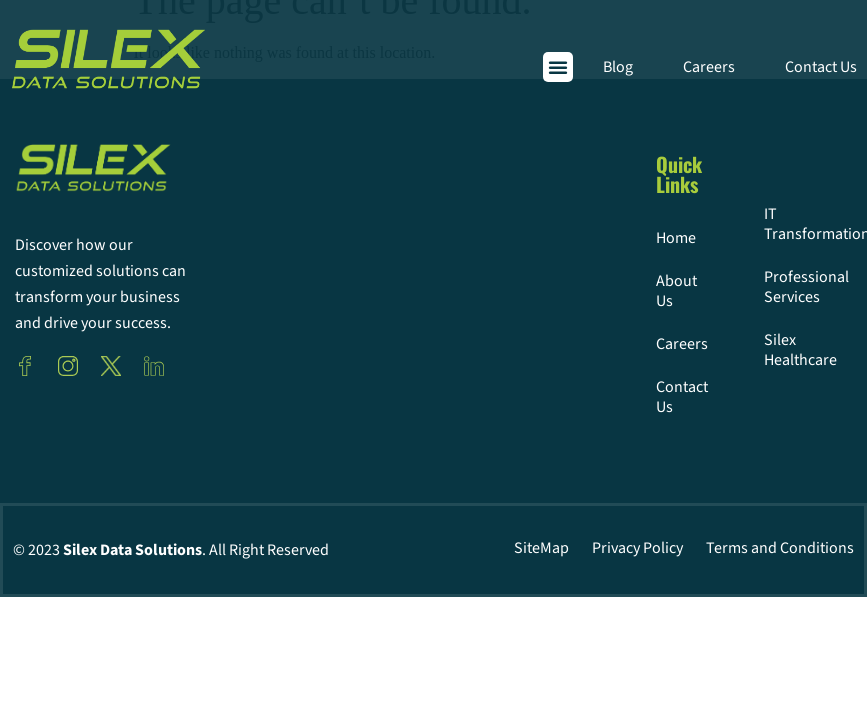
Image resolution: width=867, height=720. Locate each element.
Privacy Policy (637, 548)
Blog (618, 67)
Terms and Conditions (780, 548)
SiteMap (541, 548)
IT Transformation (771, 224)
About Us (663, 291)
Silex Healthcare (771, 350)
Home (663, 238)
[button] (558, 67)
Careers (709, 67)
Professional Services (771, 287)
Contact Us (821, 67)
